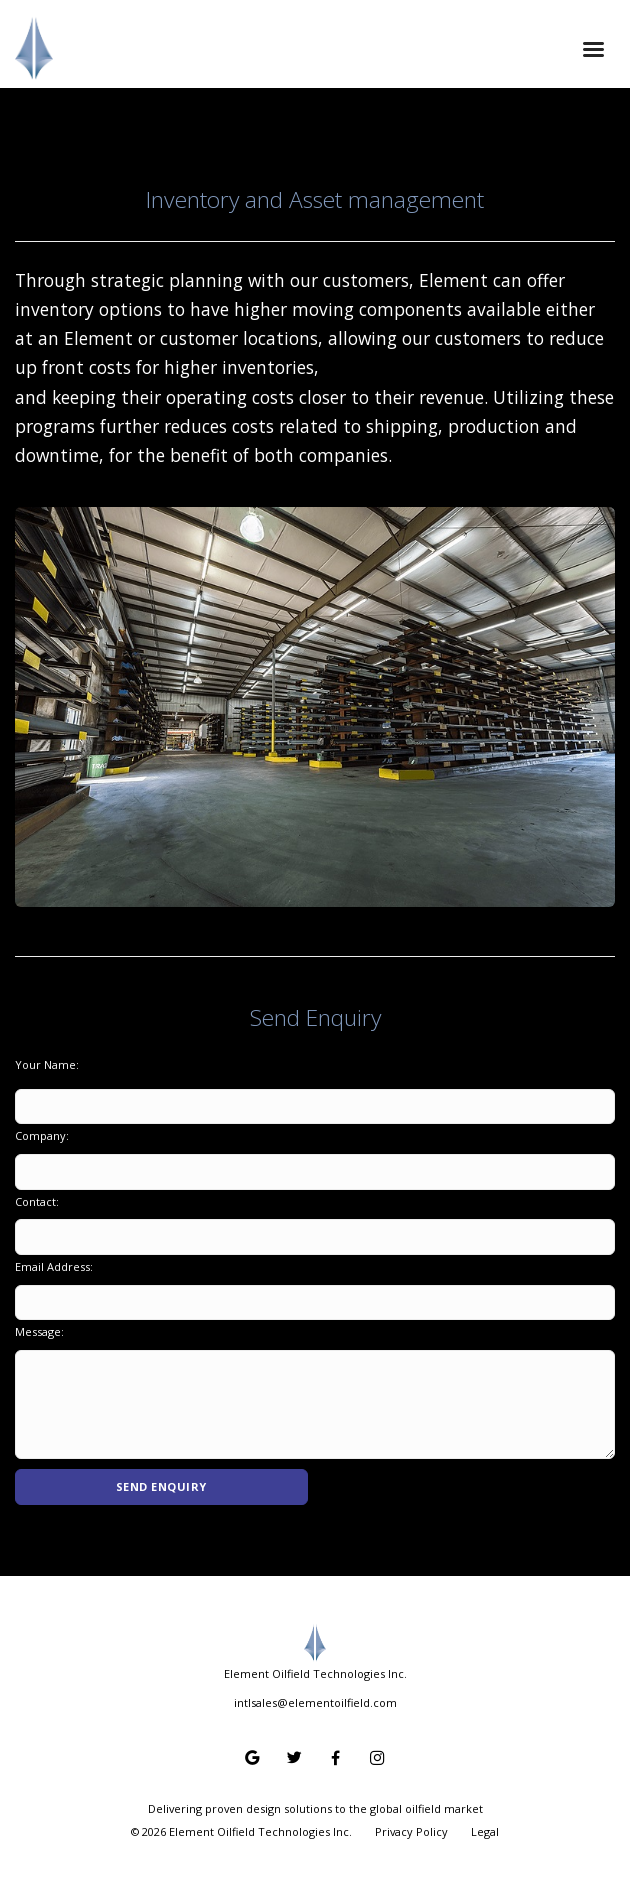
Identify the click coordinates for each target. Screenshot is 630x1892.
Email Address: (54, 1266)
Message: (39, 1331)
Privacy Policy (411, 1831)
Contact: (37, 1201)
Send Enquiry (161, 1486)
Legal (485, 1831)
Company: (42, 1135)
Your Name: (47, 1064)
